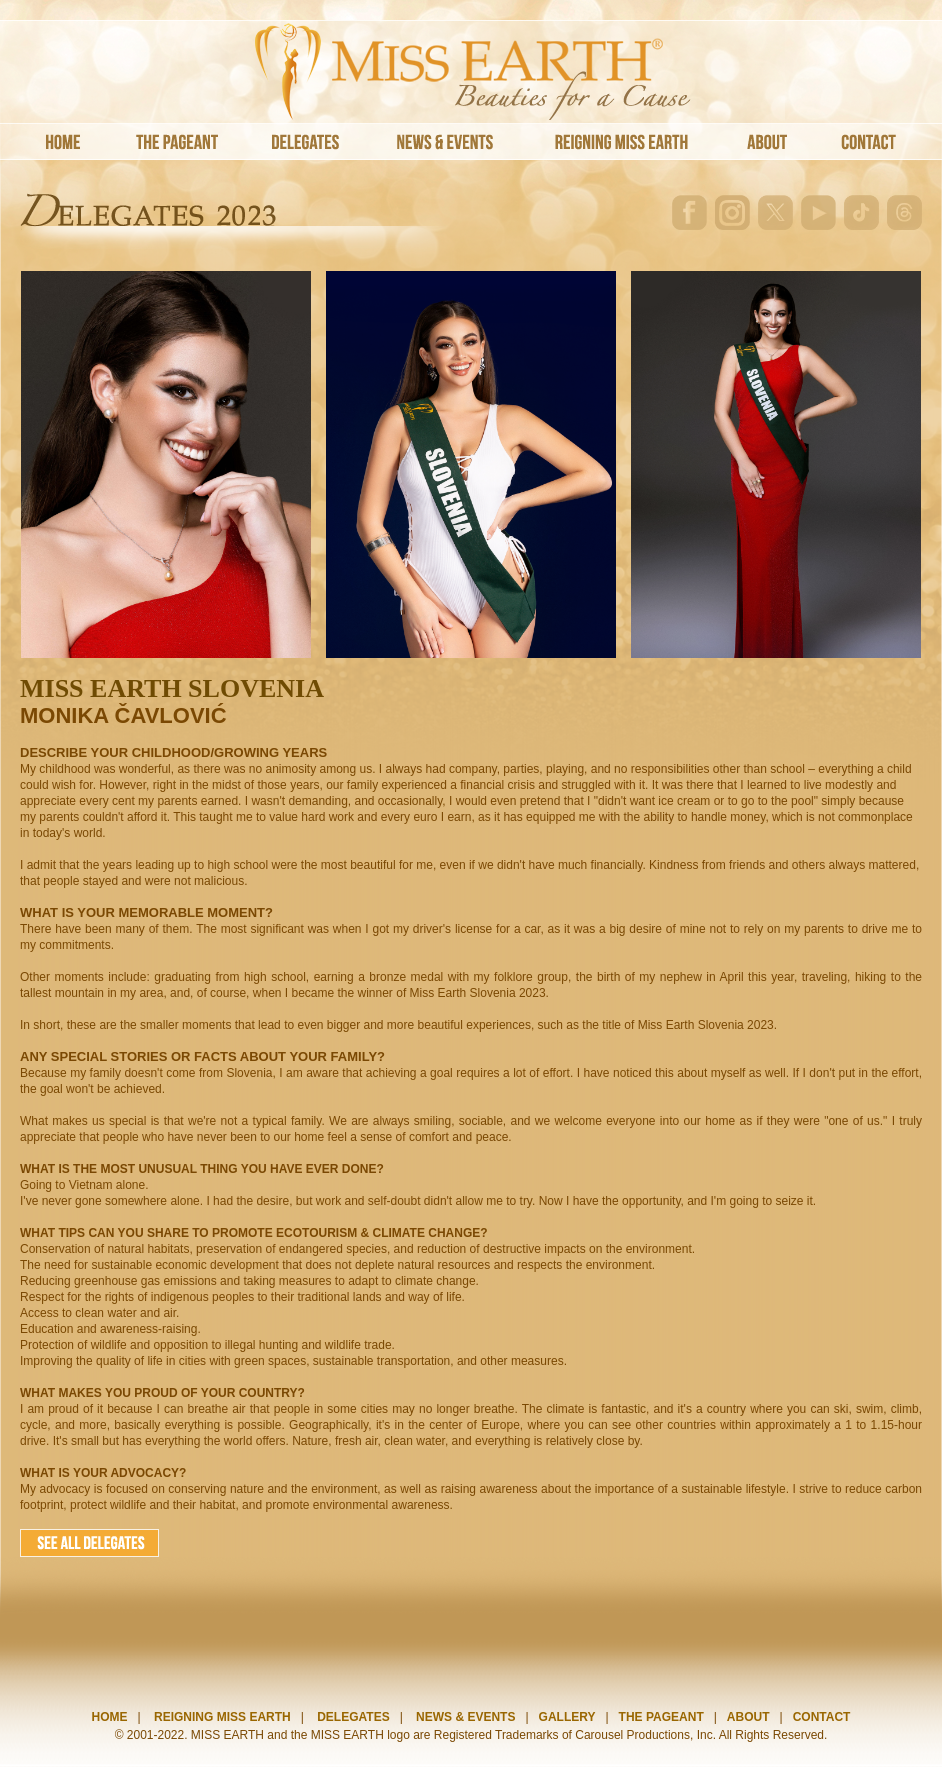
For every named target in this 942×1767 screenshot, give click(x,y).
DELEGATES (353, 1717)
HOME (110, 1717)
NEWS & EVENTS (465, 1717)
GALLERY (567, 1717)
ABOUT (748, 1717)
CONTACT (822, 1717)
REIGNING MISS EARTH (222, 1717)
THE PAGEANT (661, 1717)
